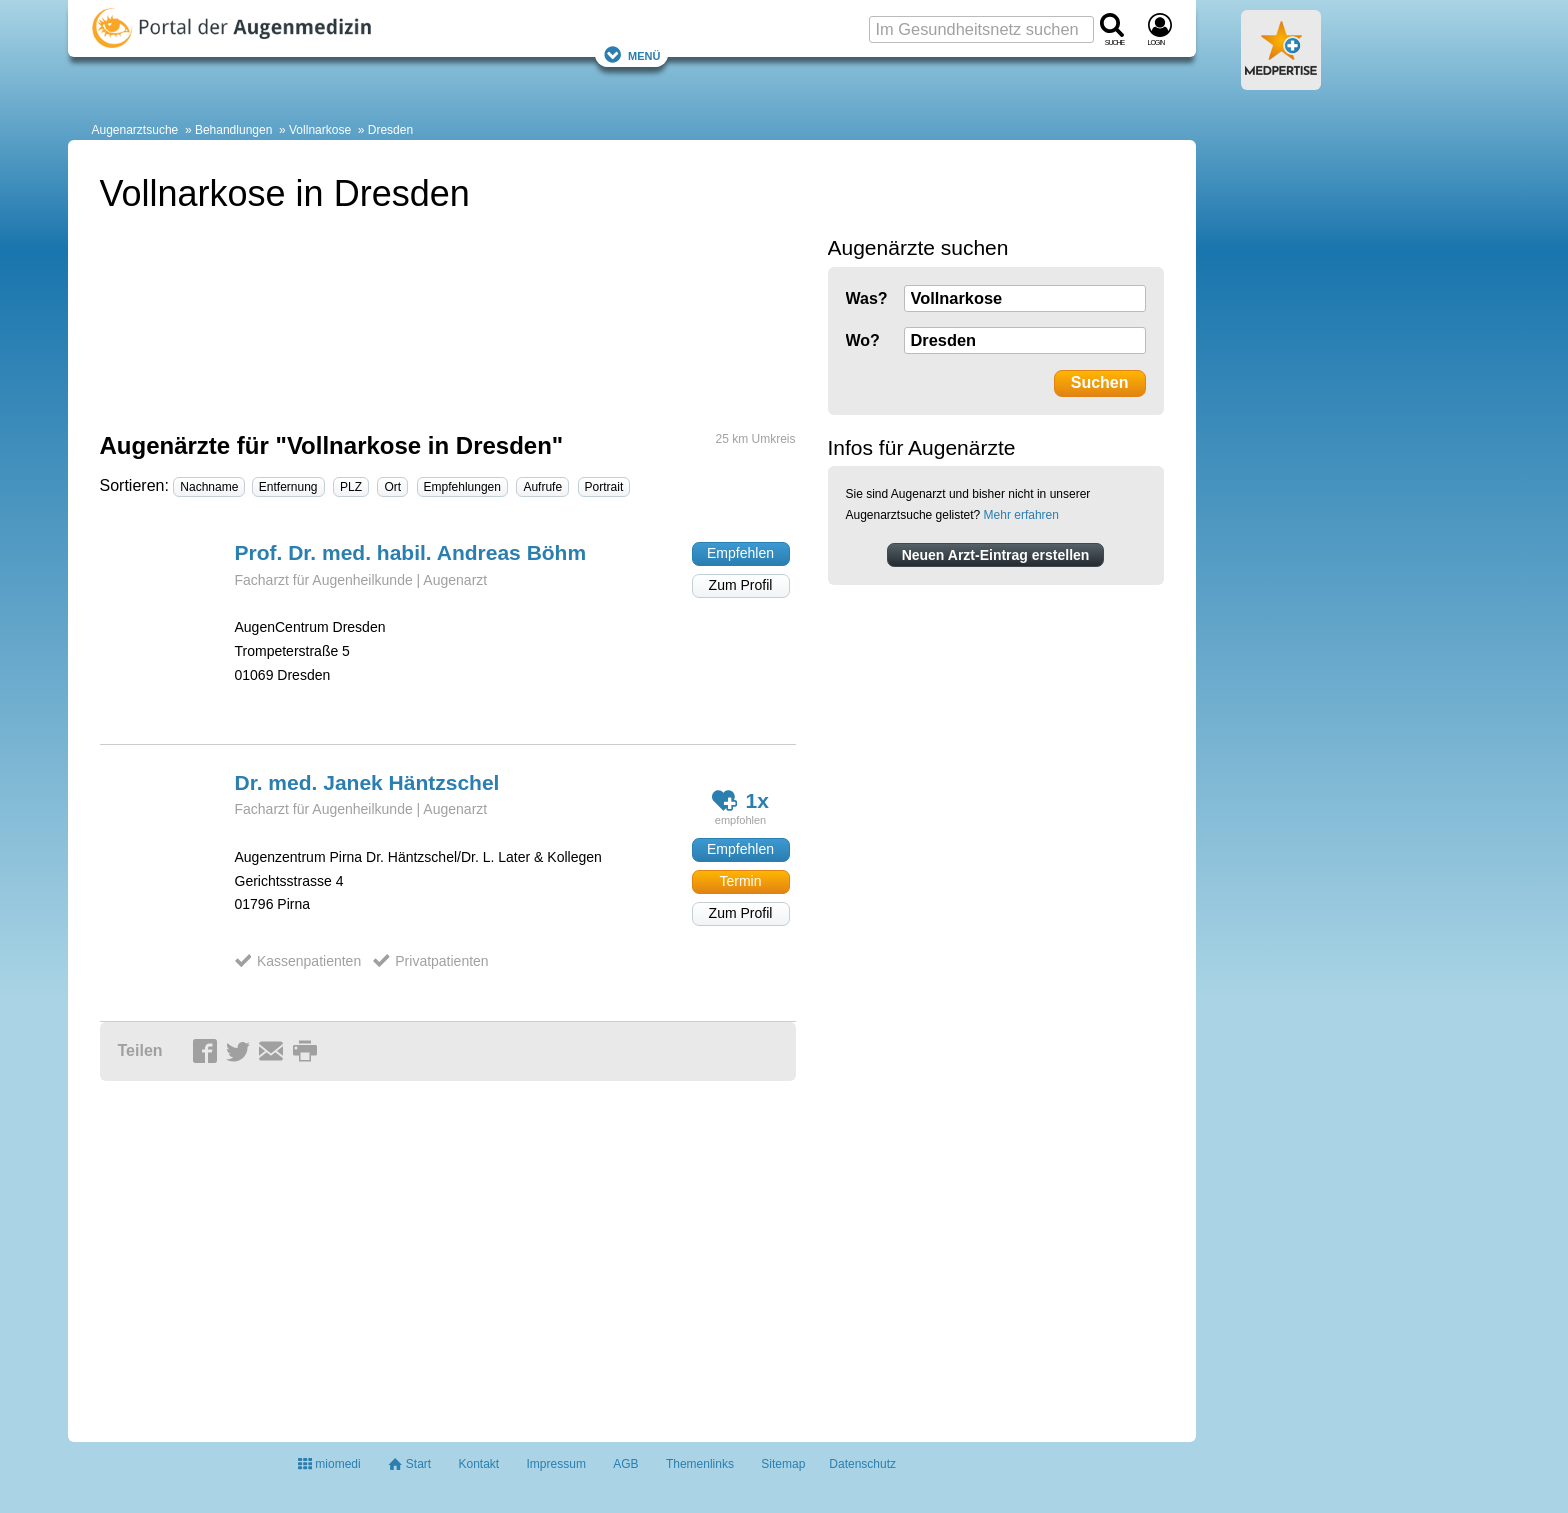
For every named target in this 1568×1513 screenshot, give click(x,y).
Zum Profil (741, 585)
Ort (392, 487)
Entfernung (288, 487)
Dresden (390, 130)
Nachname (209, 487)
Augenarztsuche (135, 130)
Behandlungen (233, 130)
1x (740, 800)
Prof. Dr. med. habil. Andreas (411, 552)
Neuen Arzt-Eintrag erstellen (996, 555)
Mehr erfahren (1021, 515)
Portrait (604, 487)
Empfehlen (740, 553)
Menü (632, 54)
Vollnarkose (320, 130)
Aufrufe (542, 487)
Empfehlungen (462, 487)
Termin (740, 881)
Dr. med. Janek (367, 782)
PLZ (351, 487)
